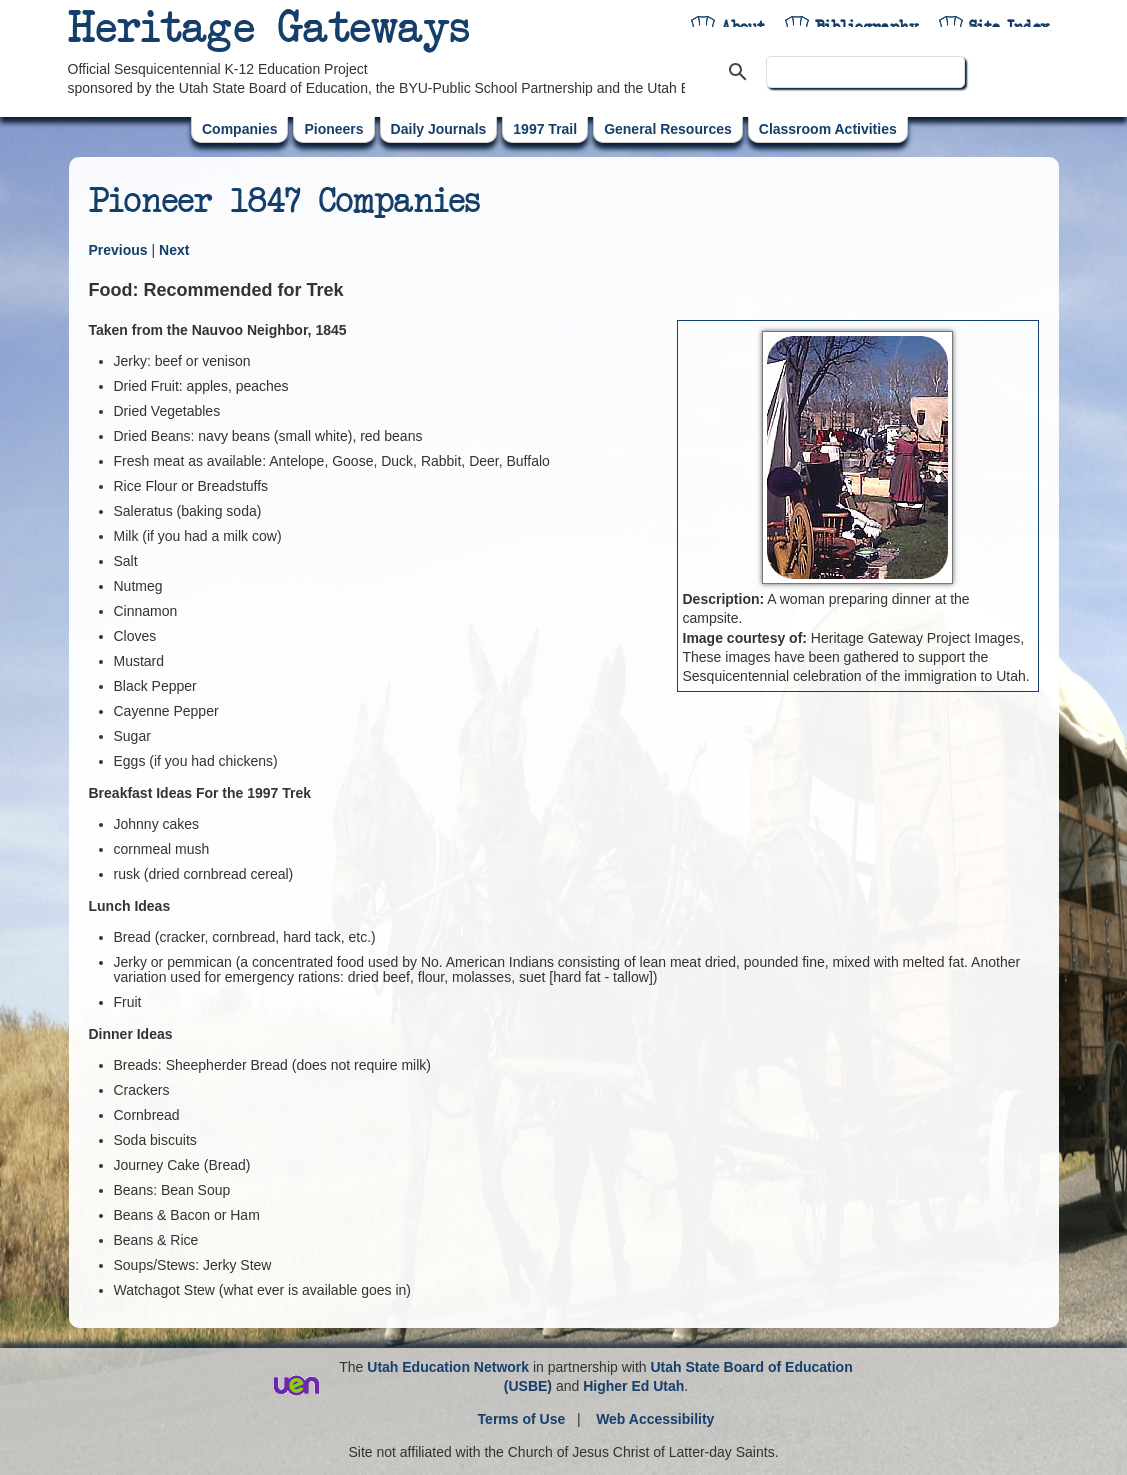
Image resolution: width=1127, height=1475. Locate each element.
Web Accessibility (655, 1419)
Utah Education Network (448, 1367)
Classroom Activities (828, 129)
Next (174, 250)
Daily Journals (439, 129)
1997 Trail (545, 129)
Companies (239, 129)
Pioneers (333, 129)
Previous (120, 250)
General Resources (668, 129)
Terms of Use (522, 1419)
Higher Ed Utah (633, 1386)
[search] (865, 72)
